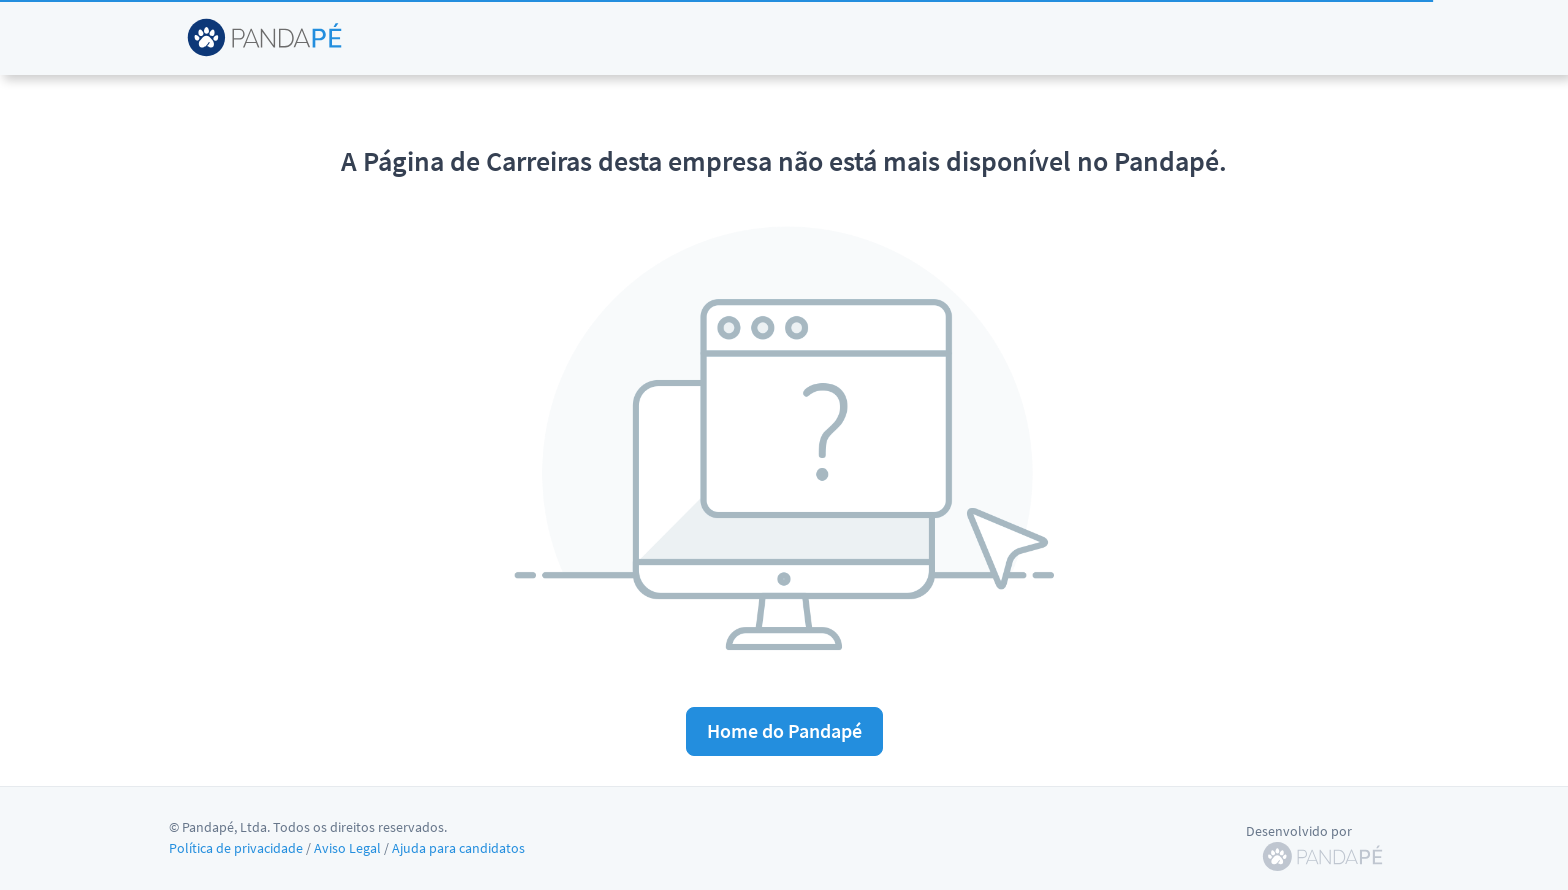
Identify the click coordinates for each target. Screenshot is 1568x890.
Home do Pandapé (784, 730)
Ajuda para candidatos (458, 848)
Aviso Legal (347, 848)
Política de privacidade (236, 848)
